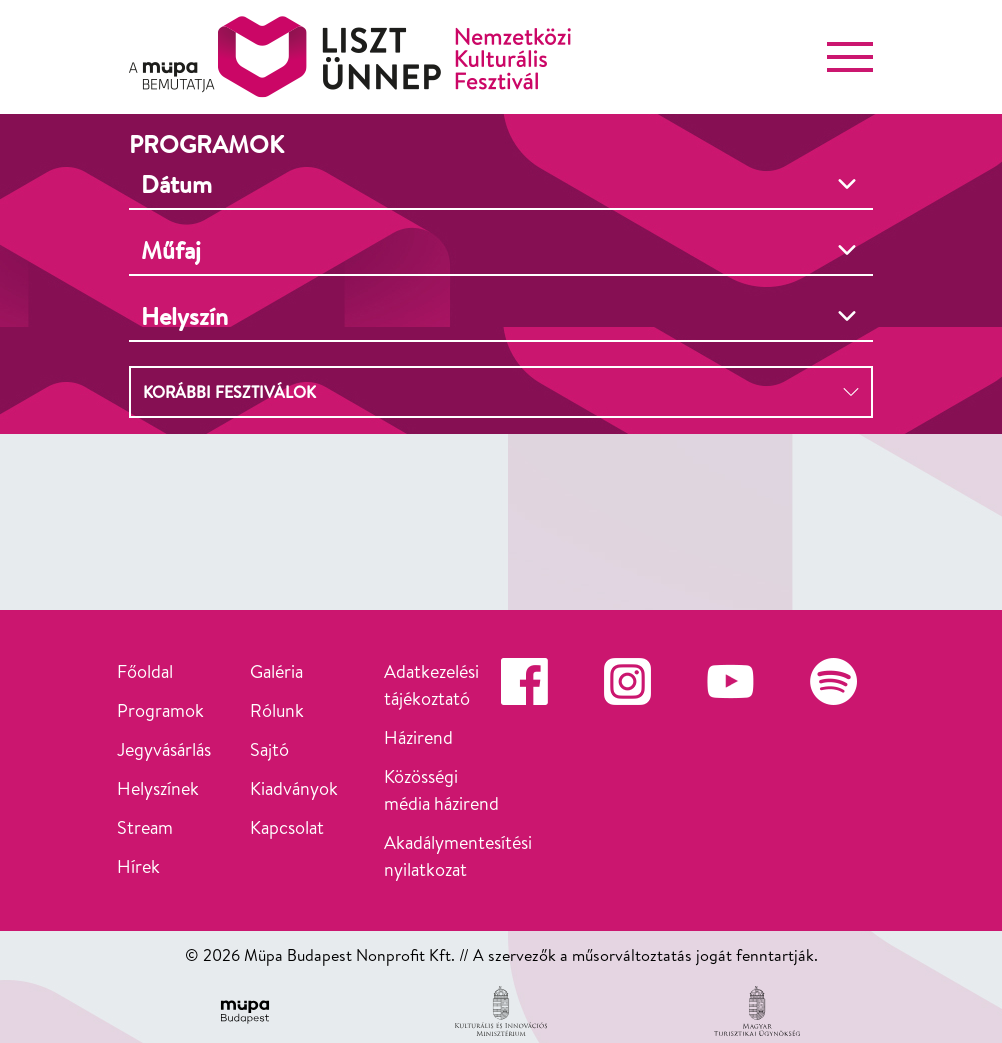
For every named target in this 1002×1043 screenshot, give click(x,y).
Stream (145, 827)
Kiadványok (294, 788)
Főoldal (145, 671)
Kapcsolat (287, 827)
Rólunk (277, 710)
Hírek (138, 866)
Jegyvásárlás (164, 749)
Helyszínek (158, 788)
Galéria (276, 671)
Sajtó (269, 749)
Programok (160, 710)
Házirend (418, 737)
